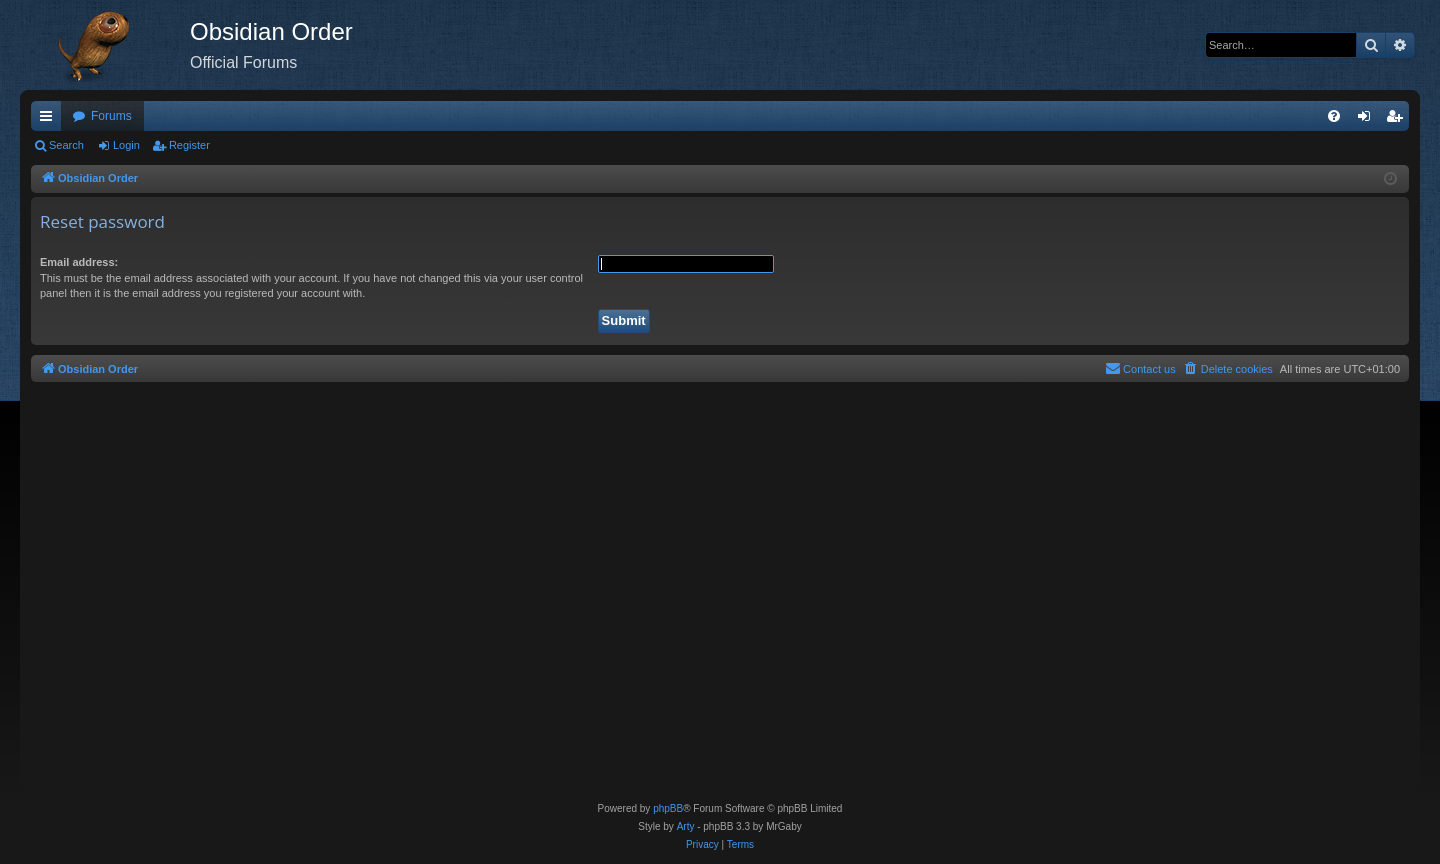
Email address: (79, 262)
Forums (111, 116)
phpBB (668, 808)
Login (126, 145)
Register (189, 145)
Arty (686, 826)
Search (66, 145)
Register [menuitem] (1398, 120)
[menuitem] (1334, 116)
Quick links (50, 120)
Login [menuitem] (1368, 120)
